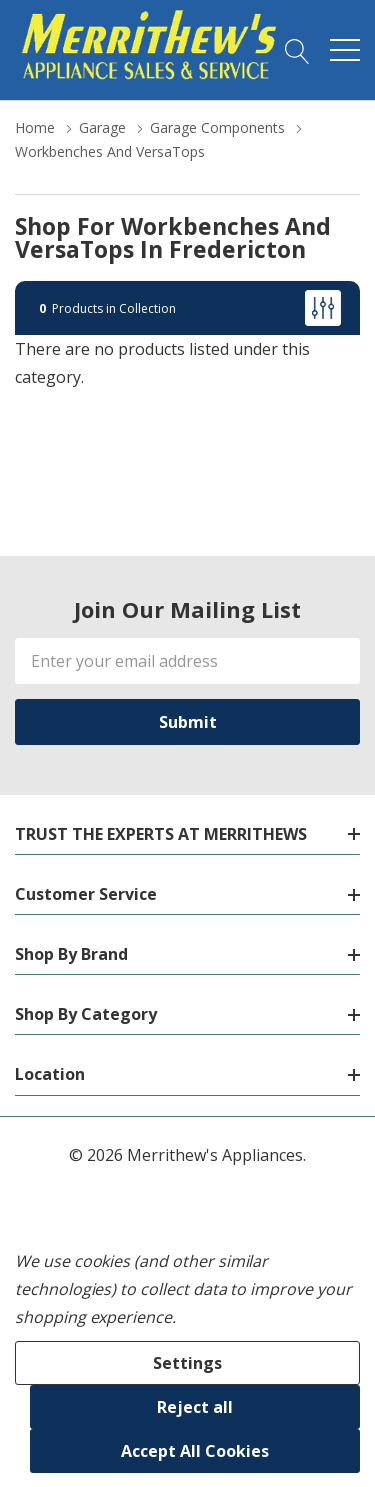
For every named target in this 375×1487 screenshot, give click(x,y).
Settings (187, 1363)
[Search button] (297, 50)
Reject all (195, 1407)
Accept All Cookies (195, 1451)
